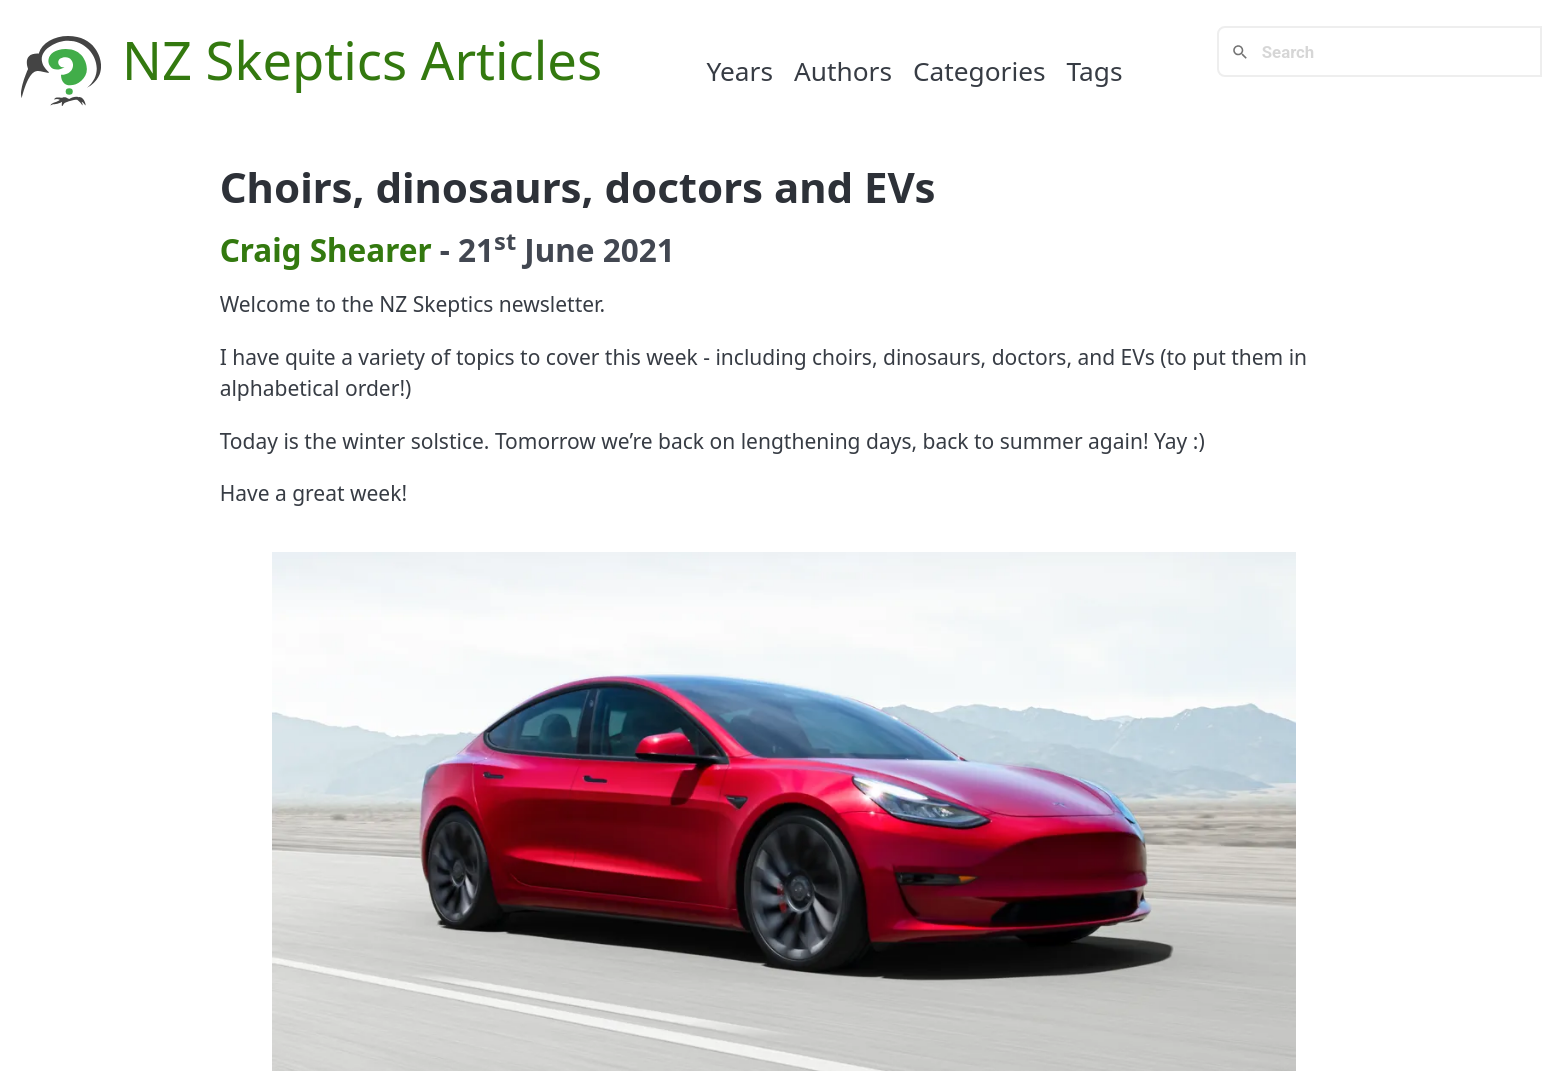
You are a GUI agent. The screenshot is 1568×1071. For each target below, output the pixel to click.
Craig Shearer (326, 249)
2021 (639, 249)
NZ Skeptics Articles (362, 59)
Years (739, 71)
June (559, 249)
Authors (843, 71)
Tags (1095, 71)
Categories (979, 71)
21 (487, 249)
